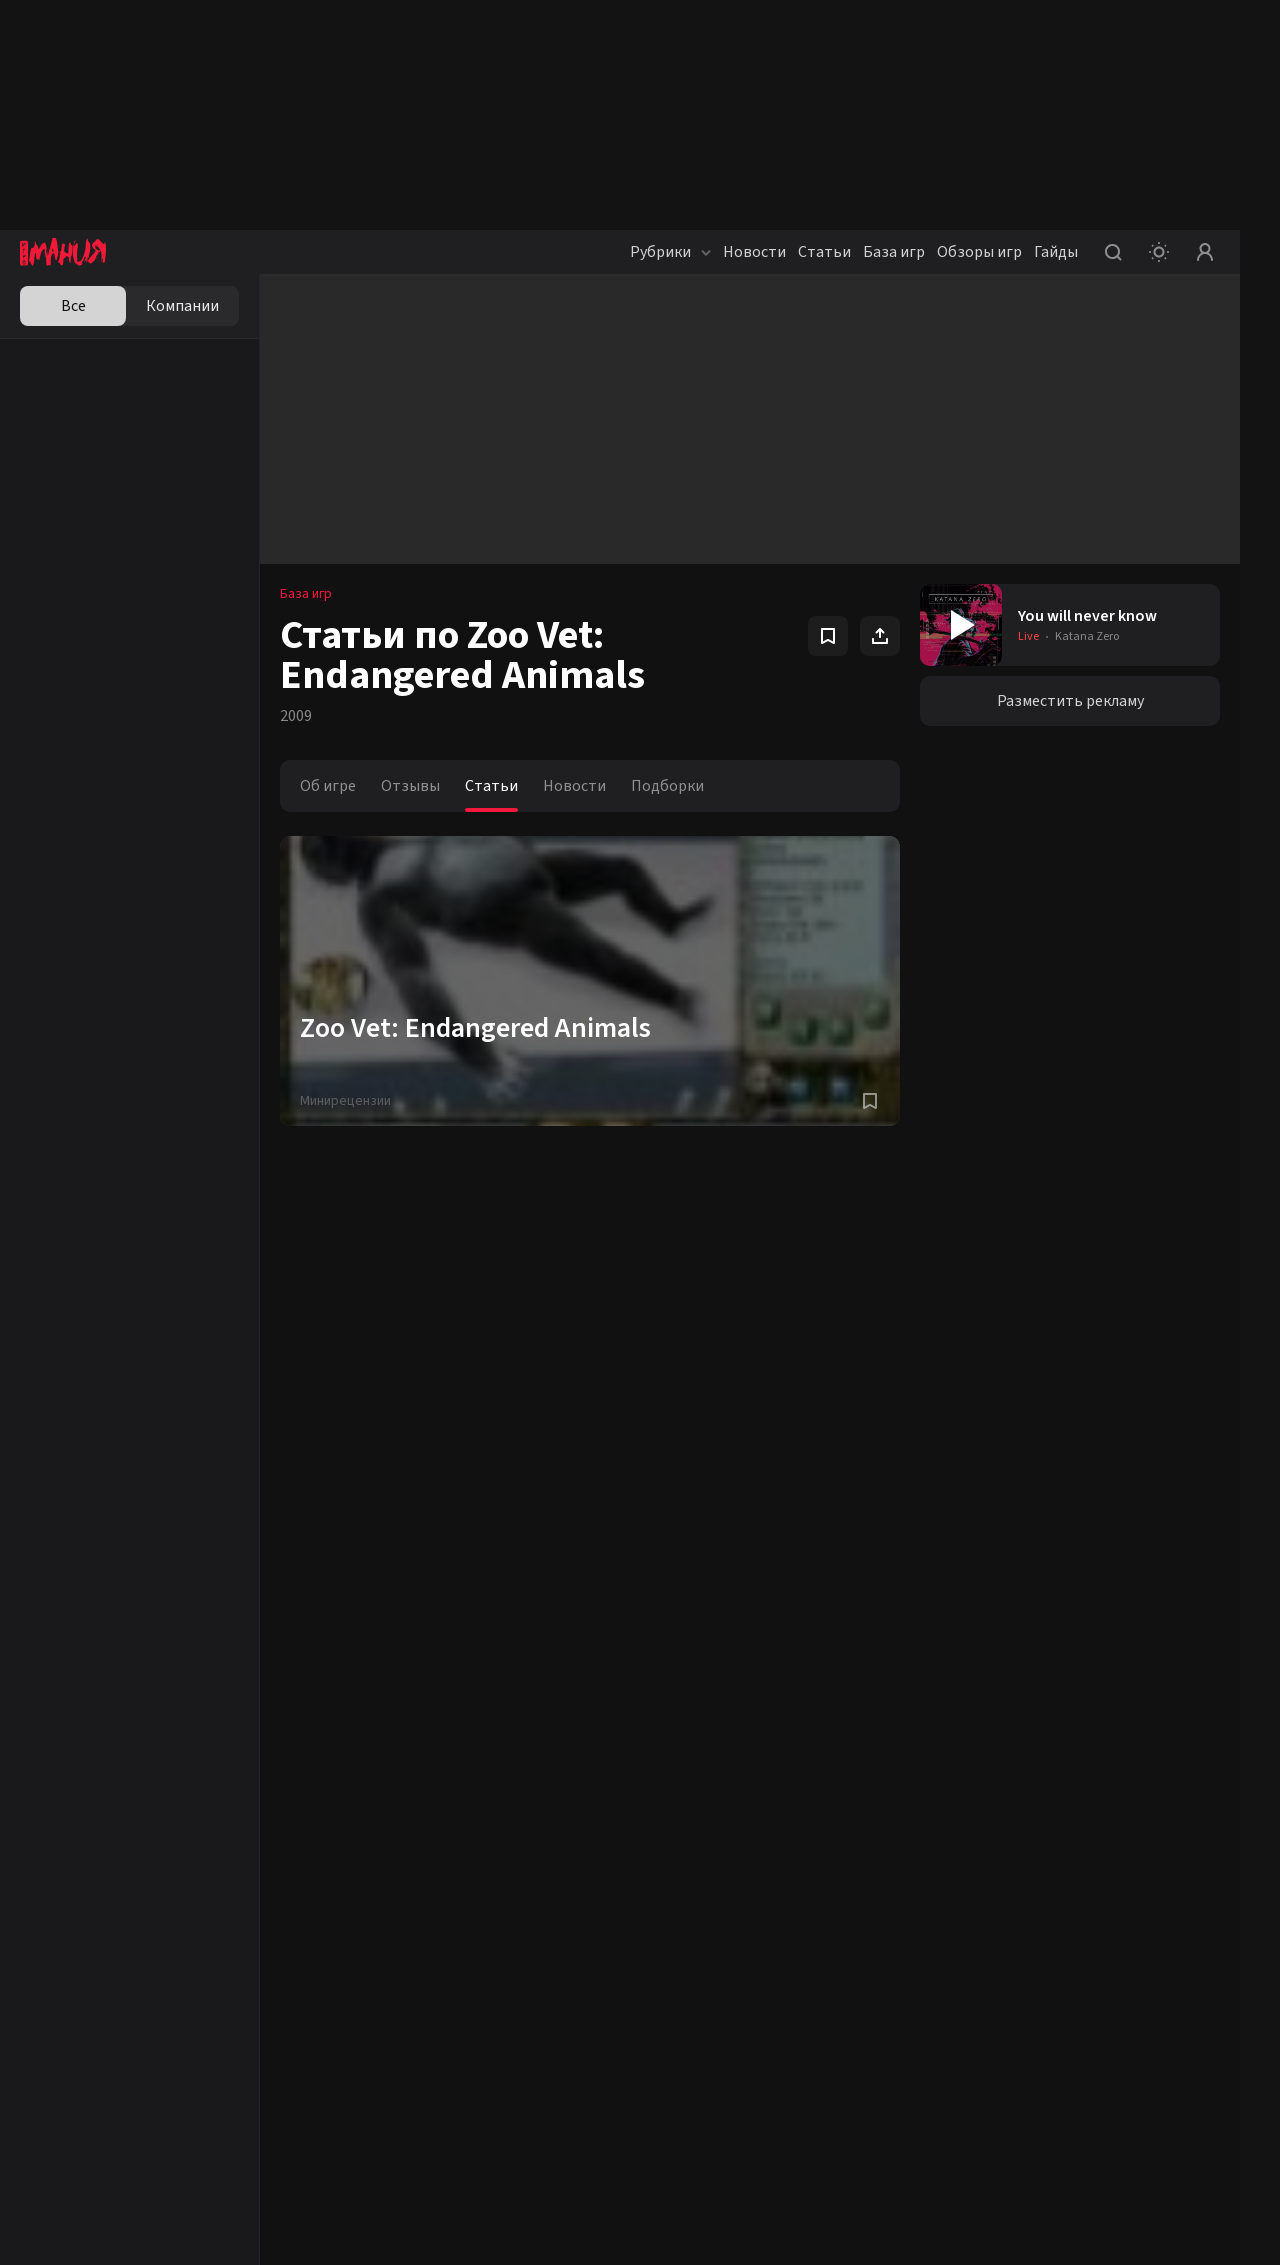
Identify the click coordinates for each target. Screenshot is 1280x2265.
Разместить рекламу (1070, 701)
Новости (754, 252)
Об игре (328, 786)
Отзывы (410, 786)
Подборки (667, 786)
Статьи (824, 252)
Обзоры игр (979, 252)
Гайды (1056, 252)
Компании (182, 306)
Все (73, 306)
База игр (894, 252)
